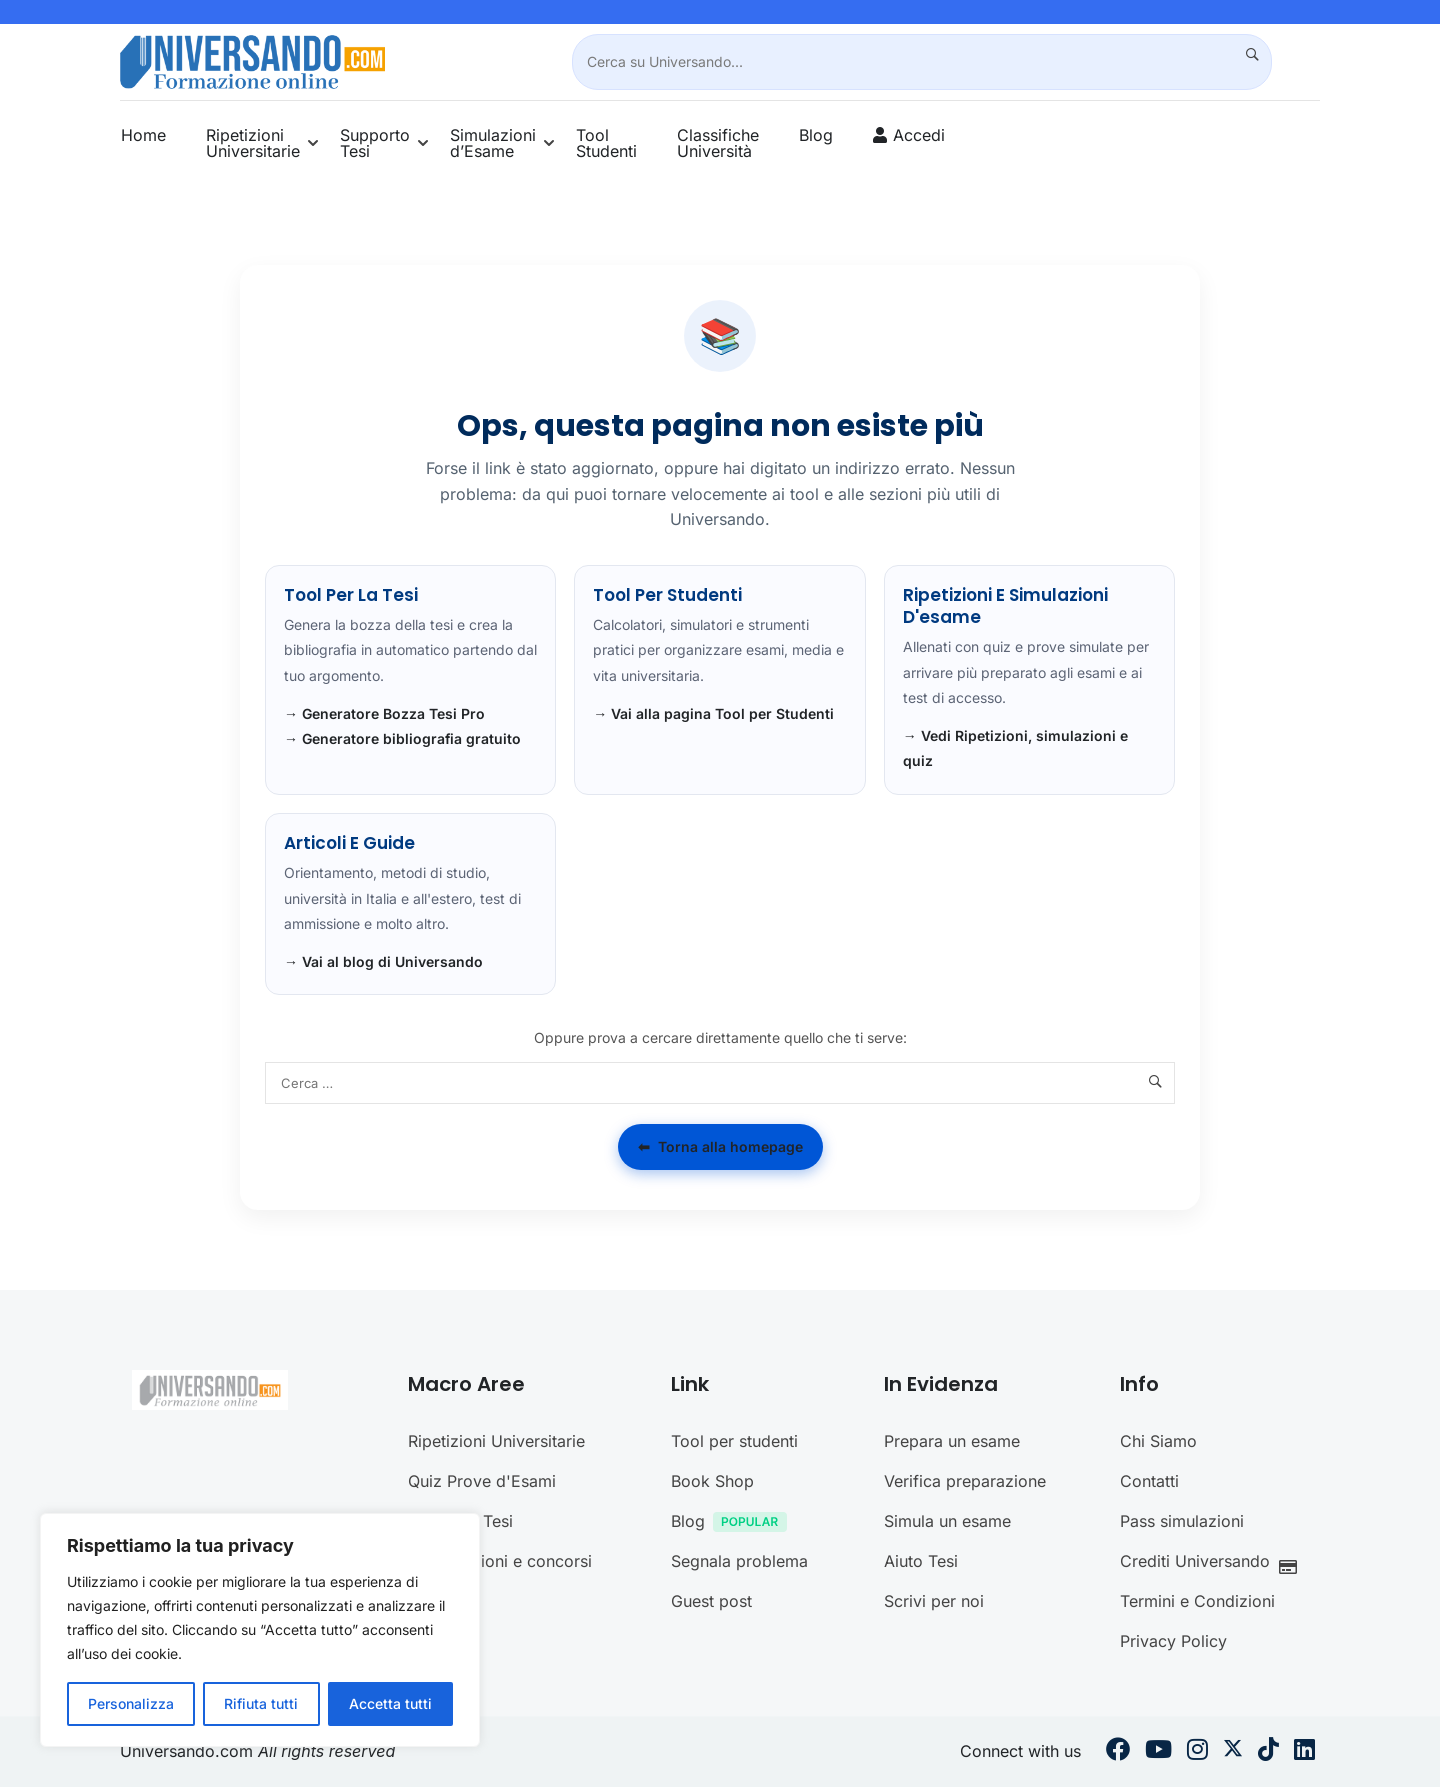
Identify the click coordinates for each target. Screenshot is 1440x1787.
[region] (260, 1630)
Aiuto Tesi (921, 1561)
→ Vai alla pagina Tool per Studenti (713, 713)
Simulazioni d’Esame (493, 143)
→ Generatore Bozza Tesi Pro (384, 713)
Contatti (1149, 1481)
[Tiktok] (1268, 1752)
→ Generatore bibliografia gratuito (402, 738)
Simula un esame (947, 1521)
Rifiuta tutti (261, 1703)
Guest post (711, 1601)
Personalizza (131, 1703)
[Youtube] (1158, 1752)
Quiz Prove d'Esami (482, 1481)
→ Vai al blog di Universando (383, 961)
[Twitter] (1233, 1752)
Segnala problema (739, 1561)
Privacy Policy (1173, 1641)
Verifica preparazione (965, 1481)
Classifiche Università (718, 143)
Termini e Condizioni (1197, 1601)
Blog (816, 135)
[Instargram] (1197, 1752)
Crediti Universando (1214, 1563)
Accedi (919, 135)
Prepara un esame (952, 1441)
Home (143, 135)
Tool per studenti (734, 1441)
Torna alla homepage (720, 1147)
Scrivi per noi (934, 1601)
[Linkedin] (1304, 1752)
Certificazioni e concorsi (500, 1561)
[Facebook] (1118, 1752)
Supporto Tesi (375, 143)
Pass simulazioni (1182, 1521)
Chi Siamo (1158, 1441)
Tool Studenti (606, 143)
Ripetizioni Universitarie (253, 143)
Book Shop (712, 1481)
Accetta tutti (390, 1703)
